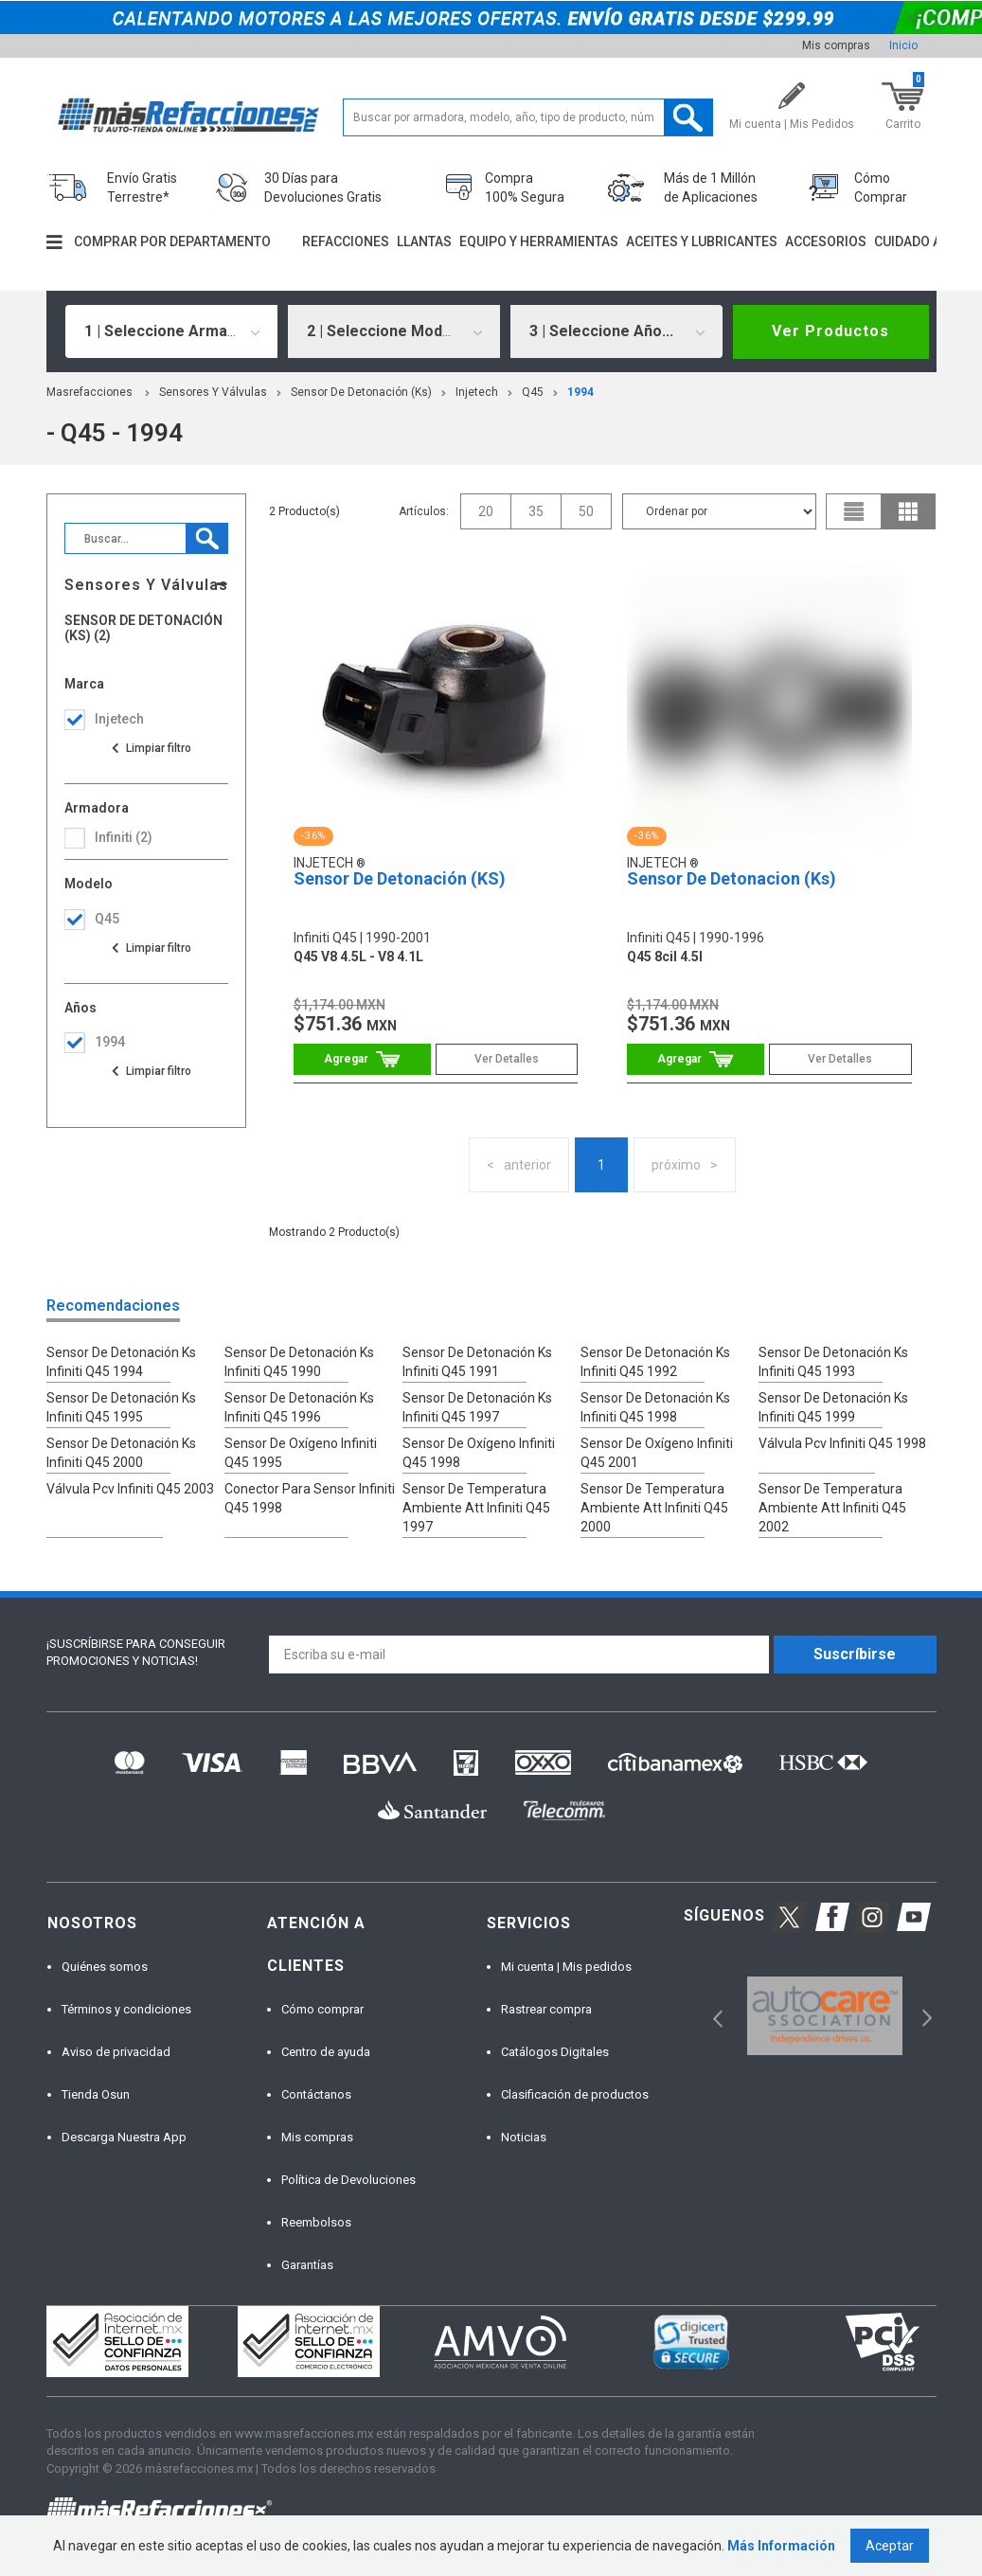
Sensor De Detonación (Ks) (361, 392)
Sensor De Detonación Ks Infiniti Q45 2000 (121, 1453)
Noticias (523, 2137)
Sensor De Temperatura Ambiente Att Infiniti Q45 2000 (654, 1507)
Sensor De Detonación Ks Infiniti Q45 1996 (299, 1407)
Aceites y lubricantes (701, 241)
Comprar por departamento (172, 241)
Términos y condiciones (126, 2009)
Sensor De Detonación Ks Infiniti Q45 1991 (477, 1362)
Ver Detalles (506, 1058)
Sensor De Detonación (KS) (400, 878)
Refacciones (345, 241)
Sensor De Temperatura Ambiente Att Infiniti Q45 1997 (476, 1507)
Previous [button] (711, 2016)
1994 (580, 392)
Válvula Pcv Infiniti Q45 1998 (842, 1443)
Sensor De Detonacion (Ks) (731, 878)
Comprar (362, 1059)
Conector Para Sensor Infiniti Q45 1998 (309, 1498)
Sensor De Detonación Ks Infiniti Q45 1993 (833, 1362)
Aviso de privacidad (116, 2052)
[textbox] (528, 117)
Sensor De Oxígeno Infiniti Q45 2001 (656, 1453)
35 (536, 511)
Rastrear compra (546, 2009)
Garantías (307, 2265)
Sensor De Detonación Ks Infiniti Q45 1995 (121, 1407)
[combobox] (171, 331)
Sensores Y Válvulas (213, 392)
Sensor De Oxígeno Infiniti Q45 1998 (478, 1453)
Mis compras (836, 45)
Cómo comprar (322, 2009)
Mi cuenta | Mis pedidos (566, 1966)
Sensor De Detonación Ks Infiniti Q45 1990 (299, 1362)
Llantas (424, 241)
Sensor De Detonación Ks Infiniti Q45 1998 (655, 1407)
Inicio (903, 45)
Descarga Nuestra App (124, 2137)
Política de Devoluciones (348, 2180)
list (854, 511)
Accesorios (825, 241)
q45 (533, 392)
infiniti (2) (123, 837)
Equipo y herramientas (538, 241)
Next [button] (925, 2016)
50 (586, 511)
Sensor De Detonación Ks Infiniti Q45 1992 (655, 1362)
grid (908, 511)
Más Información (781, 2545)
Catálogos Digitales (555, 2052)
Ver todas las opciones (150, 748)
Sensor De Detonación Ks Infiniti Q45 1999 (833, 1407)
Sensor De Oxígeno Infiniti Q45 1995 (300, 1453)
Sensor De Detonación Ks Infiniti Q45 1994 (121, 1362)
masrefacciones (89, 392)
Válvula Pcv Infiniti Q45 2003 (130, 1488)
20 (485, 511)
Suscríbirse (854, 1654)
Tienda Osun (96, 2094)
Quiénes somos (105, 1966)
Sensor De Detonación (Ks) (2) (143, 628)
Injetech (476, 392)
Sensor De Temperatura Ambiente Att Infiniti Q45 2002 (832, 1507)
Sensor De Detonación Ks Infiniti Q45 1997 (477, 1407)
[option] (825, 2016)
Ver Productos (830, 331)
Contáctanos (316, 2094)
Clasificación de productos (575, 2094)
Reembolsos (316, 2222)
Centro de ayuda (325, 2052)
